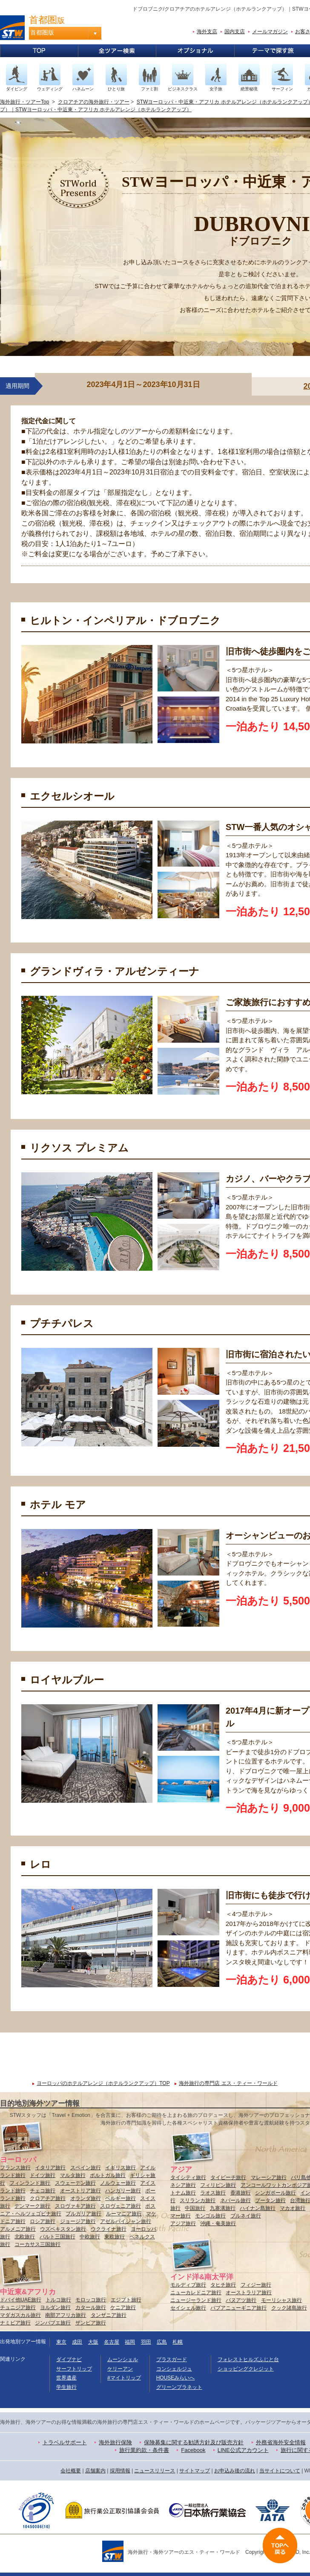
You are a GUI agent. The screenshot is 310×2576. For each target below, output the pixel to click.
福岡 (130, 2342)
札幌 (177, 2342)
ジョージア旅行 (78, 2221)
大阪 (93, 2342)
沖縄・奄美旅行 (218, 2223)
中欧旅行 (90, 2237)
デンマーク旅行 (32, 2206)
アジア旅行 (183, 2223)
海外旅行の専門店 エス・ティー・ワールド (228, 2083)
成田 (77, 2342)
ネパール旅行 (235, 2200)
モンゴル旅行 (210, 2216)
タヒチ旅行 (223, 2285)
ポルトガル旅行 (108, 2175)
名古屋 (111, 2342)
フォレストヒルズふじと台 (248, 2359)
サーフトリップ (74, 2369)
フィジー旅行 (256, 2285)
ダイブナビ (69, 2359)
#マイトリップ (124, 2378)
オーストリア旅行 (80, 2191)
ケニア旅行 (123, 2307)
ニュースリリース (154, 2471)
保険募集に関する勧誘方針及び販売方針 (194, 2442)
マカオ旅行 (292, 2208)
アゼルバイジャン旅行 (125, 2221)
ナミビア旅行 (15, 2323)
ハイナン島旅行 (258, 2208)
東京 (61, 2342)
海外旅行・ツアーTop (24, 102)
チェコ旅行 (42, 2191)
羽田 (146, 2342)
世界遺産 (66, 2378)
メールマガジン (270, 32)
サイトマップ (194, 2471)
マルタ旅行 (73, 2175)
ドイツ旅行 (42, 2175)
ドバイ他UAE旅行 (20, 2300)
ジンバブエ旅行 (53, 2323)
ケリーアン (120, 2369)
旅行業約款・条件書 (144, 2450)
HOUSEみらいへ (175, 2378)
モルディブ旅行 (188, 2285)
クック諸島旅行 (289, 2308)
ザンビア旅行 (90, 2323)
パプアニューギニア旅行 (238, 2308)
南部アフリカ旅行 (65, 2315)
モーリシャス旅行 (281, 2300)
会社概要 (70, 2471)
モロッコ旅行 (90, 2300)
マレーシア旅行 (269, 2177)
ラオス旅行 (213, 2193)
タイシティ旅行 (188, 2177)
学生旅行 (66, 2387)
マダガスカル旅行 (20, 2315)
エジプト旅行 (126, 2300)
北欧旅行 (24, 2237)
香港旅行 (240, 2193)
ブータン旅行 (270, 2200)
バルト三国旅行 (57, 2237)
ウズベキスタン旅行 (63, 2229)
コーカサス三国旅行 (37, 2244)
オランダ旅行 (85, 2198)
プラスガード (171, 2359)
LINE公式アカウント (243, 2450)
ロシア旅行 (42, 2221)
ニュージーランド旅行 (195, 2300)
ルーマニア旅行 (124, 2214)
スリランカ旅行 (197, 2200)
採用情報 (120, 2471)
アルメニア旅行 (18, 2229)
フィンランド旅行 (29, 2183)
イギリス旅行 (120, 2168)
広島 (162, 2342)
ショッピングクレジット (246, 2369)
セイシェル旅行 (188, 2308)
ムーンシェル (122, 2359)
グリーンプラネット (179, 2387)
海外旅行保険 (115, 2442)
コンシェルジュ (174, 2369)
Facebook (193, 2450)
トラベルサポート (65, 2442)
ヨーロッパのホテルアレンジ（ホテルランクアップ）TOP (103, 2083)
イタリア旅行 (50, 2168)
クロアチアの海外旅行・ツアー (93, 102)
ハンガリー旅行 (123, 2191)
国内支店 (234, 32)
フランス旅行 (15, 2168)
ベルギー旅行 (120, 2198)
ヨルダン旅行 (55, 2307)
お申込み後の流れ (234, 2471)
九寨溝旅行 (222, 2208)
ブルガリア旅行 (83, 2214)
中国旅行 (195, 2208)
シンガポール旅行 (275, 2193)
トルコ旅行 (58, 2300)
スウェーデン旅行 (75, 2183)
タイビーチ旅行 (228, 2177)
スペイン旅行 (85, 2168)
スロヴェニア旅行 (120, 2206)
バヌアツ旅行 (241, 2300)
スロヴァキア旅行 (75, 2206)
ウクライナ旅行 (108, 2229)
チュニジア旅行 (18, 2307)
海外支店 (207, 32)
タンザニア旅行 (108, 2315)
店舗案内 (95, 2471)
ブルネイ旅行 (245, 2216)
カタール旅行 (90, 2307)
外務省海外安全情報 (281, 2442)
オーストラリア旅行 (249, 2293)
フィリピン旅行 (218, 2185)
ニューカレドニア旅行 (195, 2293)
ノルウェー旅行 (118, 2183)
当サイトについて (279, 2471)
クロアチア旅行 (48, 2198)
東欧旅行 (114, 2237)
